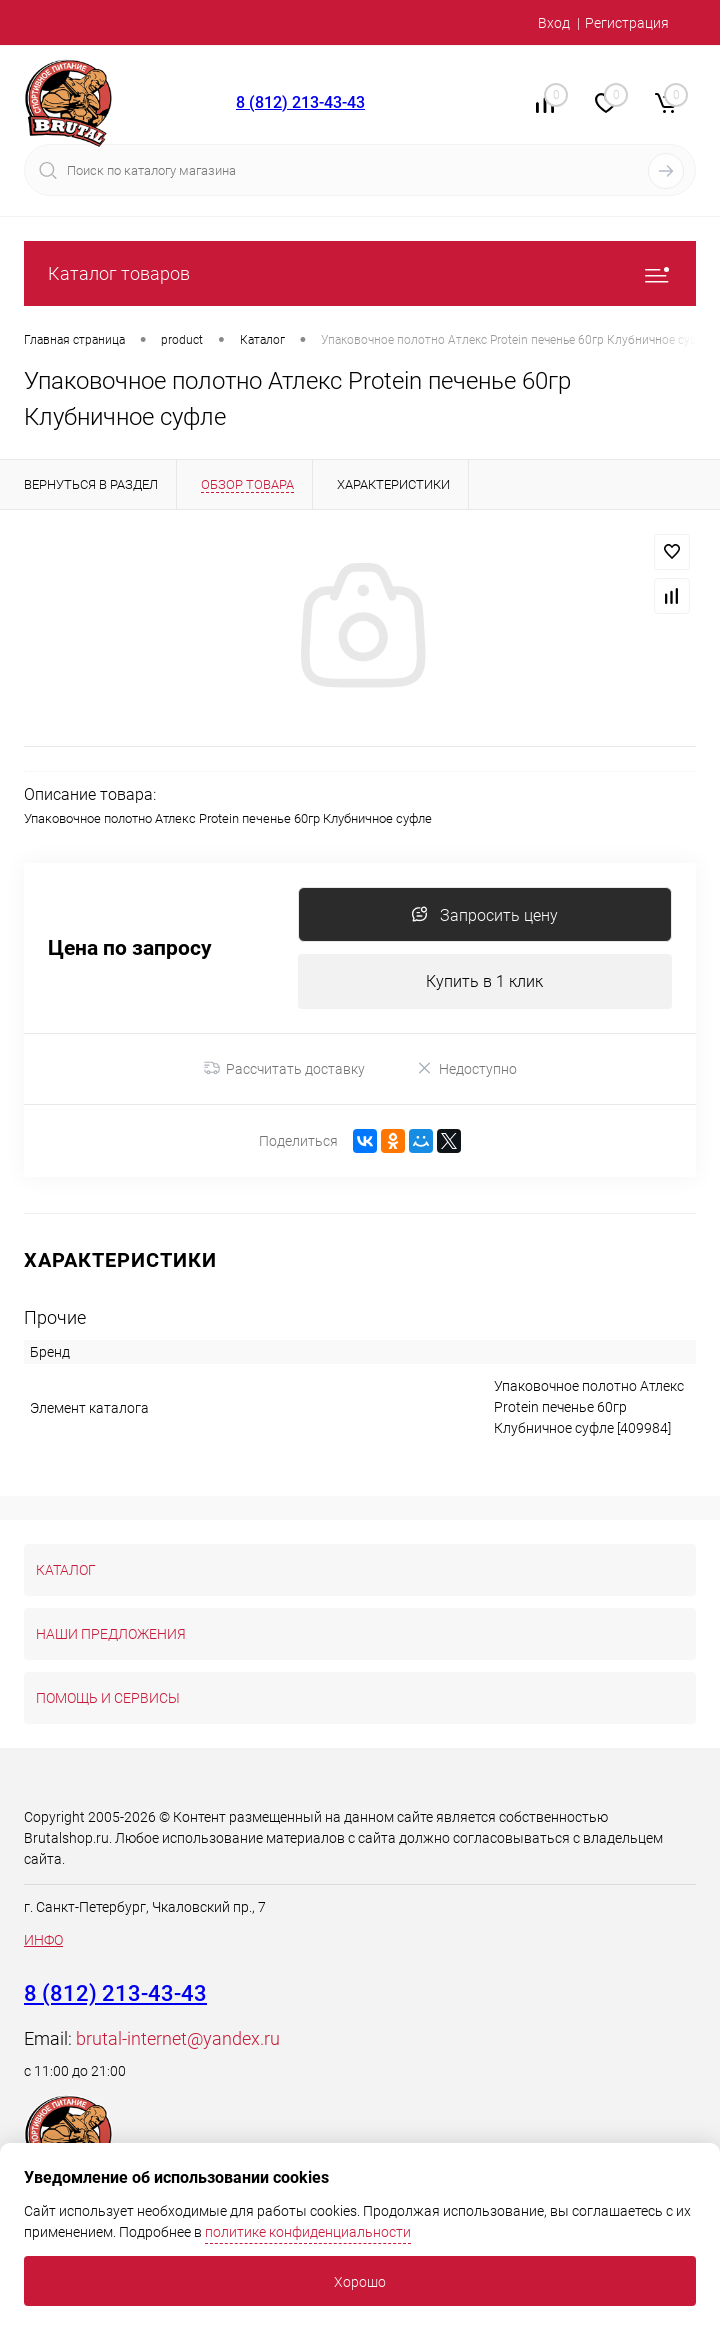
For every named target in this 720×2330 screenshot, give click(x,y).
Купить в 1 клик (484, 981)
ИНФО (43, 1940)
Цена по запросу (130, 948)
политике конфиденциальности (308, 2232)
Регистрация (627, 23)
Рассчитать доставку (284, 1069)
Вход (554, 23)
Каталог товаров (360, 273)
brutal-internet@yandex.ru (178, 2038)
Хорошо (360, 2282)
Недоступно (466, 1068)
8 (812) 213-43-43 (300, 102)
